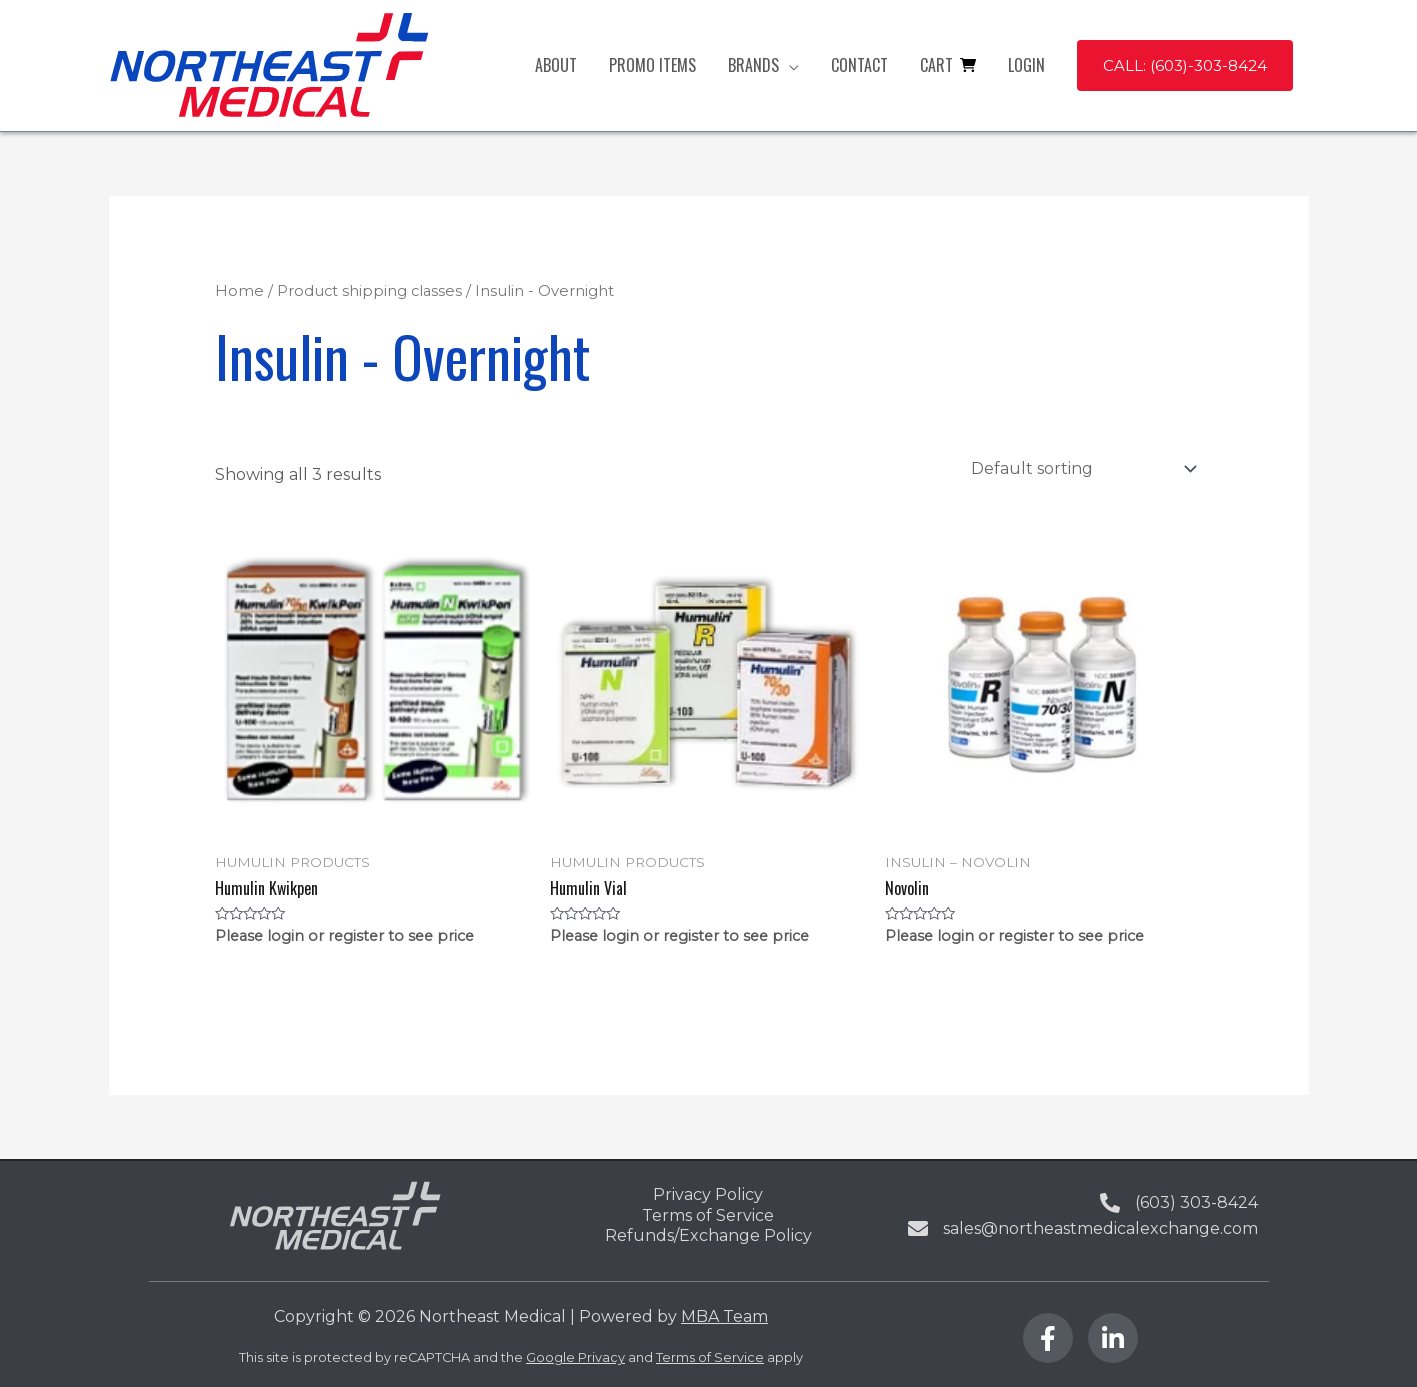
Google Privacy (575, 1357)
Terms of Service (710, 1357)
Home (239, 291)
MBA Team (724, 1316)
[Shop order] (1080, 468)
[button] (1185, 65)
